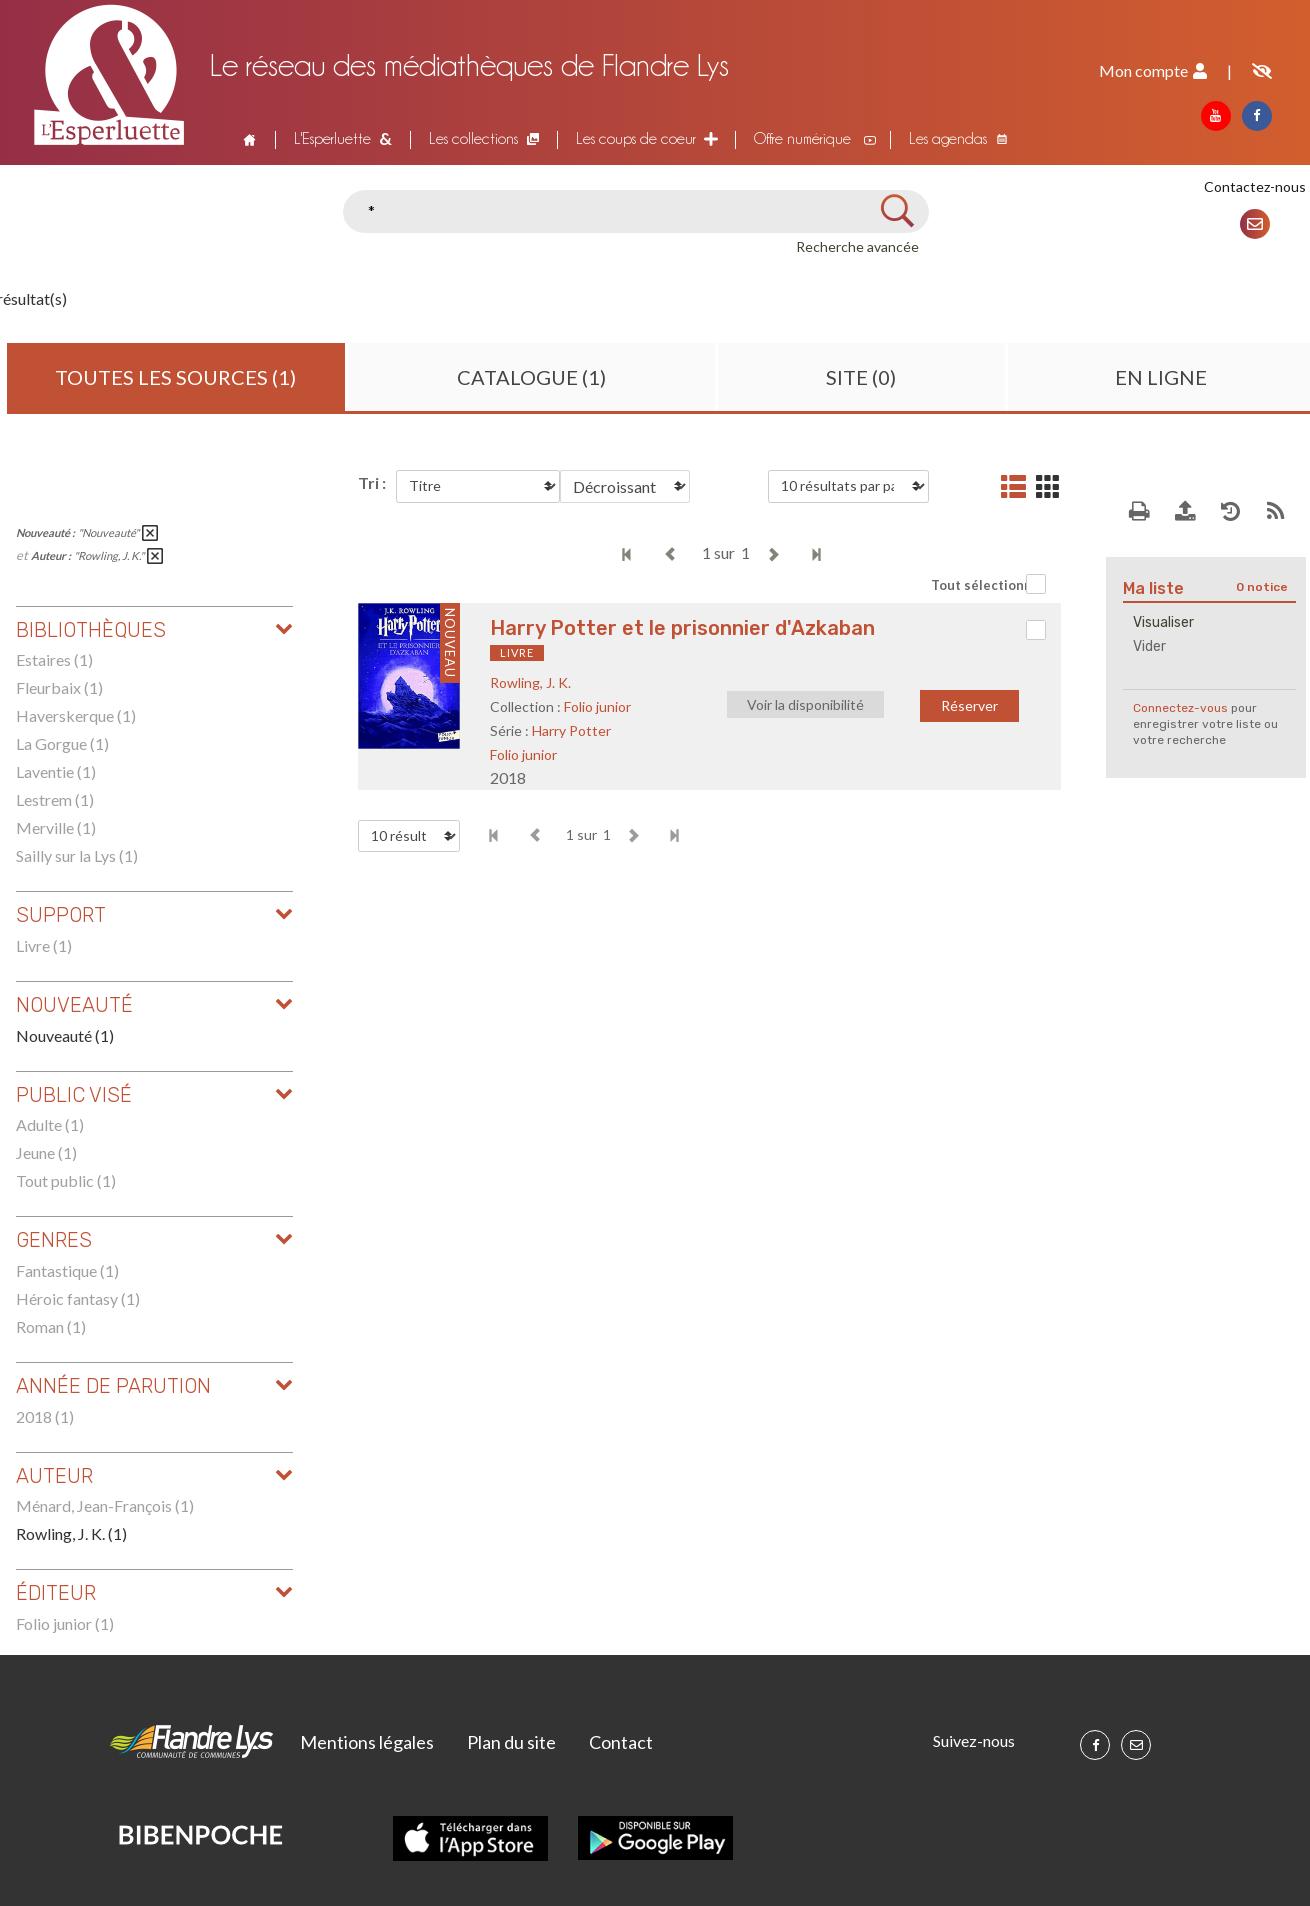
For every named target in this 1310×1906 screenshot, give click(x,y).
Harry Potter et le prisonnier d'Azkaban (682, 628)
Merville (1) (56, 827)
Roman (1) (51, 1326)
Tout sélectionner (988, 585)
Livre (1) (44, 945)
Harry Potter (571, 730)
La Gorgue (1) (62, 743)
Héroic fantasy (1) (78, 1298)
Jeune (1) (46, 1152)
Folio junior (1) (65, 1623)
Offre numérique (802, 138)
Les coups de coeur (636, 138)
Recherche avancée (857, 246)
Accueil (247, 139)
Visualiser (1163, 622)
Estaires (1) (54, 659)
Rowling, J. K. (530, 682)
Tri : (372, 482)
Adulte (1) (50, 1124)
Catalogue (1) (531, 377)
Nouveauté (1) (65, 1035)
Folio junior (597, 706)
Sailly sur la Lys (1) (77, 855)
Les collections (473, 138)
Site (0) (861, 377)
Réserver (969, 705)
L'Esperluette (332, 138)
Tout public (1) (66, 1180)
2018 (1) (45, 1416)
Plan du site (511, 1742)
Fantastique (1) (67, 1270)
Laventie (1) (56, 771)
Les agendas (948, 138)
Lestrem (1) (55, 799)
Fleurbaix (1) (59, 687)
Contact (621, 1742)
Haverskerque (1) (76, 715)
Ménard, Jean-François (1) (105, 1505)
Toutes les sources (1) (175, 377)
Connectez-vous (1180, 708)
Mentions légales (367, 1742)
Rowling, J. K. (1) (71, 1533)
